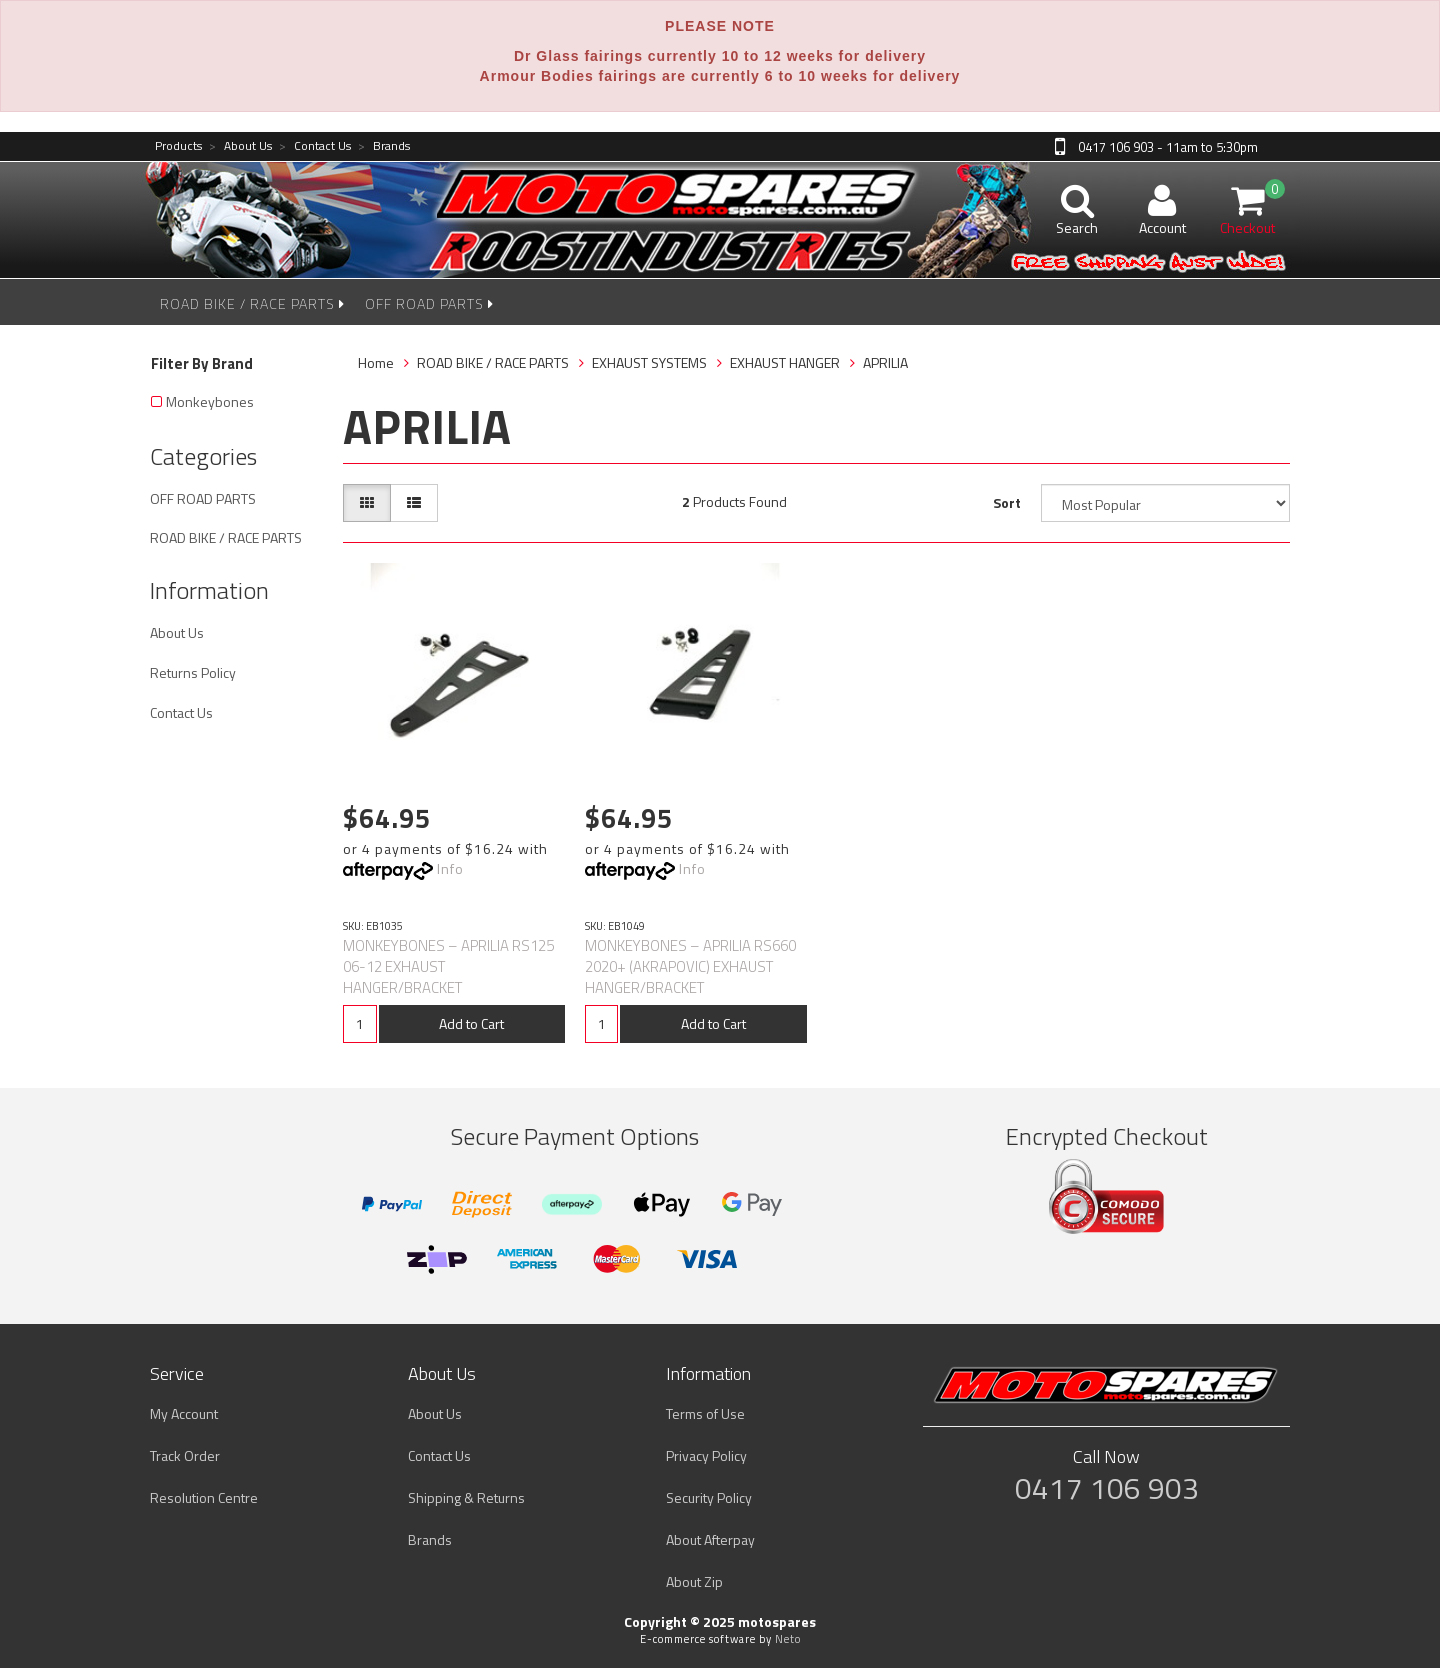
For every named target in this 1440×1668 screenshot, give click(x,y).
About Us (240, 146)
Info (450, 868)
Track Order (185, 1455)
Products (178, 146)
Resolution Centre (204, 1497)
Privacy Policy (706, 1455)
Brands (384, 146)
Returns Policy (193, 672)
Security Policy (709, 1497)
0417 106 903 (1107, 1488)
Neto (788, 1639)
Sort (1007, 502)
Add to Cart (471, 1023)
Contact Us (315, 146)
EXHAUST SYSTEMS (649, 362)
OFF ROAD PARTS (429, 303)
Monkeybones (210, 401)
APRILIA (885, 362)
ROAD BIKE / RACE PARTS (252, 303)
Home (376, 362)
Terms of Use (705, 1413)
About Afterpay (710, 1539)
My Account (184, 1413)
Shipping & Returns (466, 1497)
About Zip (694, 1581)
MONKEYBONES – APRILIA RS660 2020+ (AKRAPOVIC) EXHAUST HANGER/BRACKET (690, 966)
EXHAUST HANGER (785, 362)
